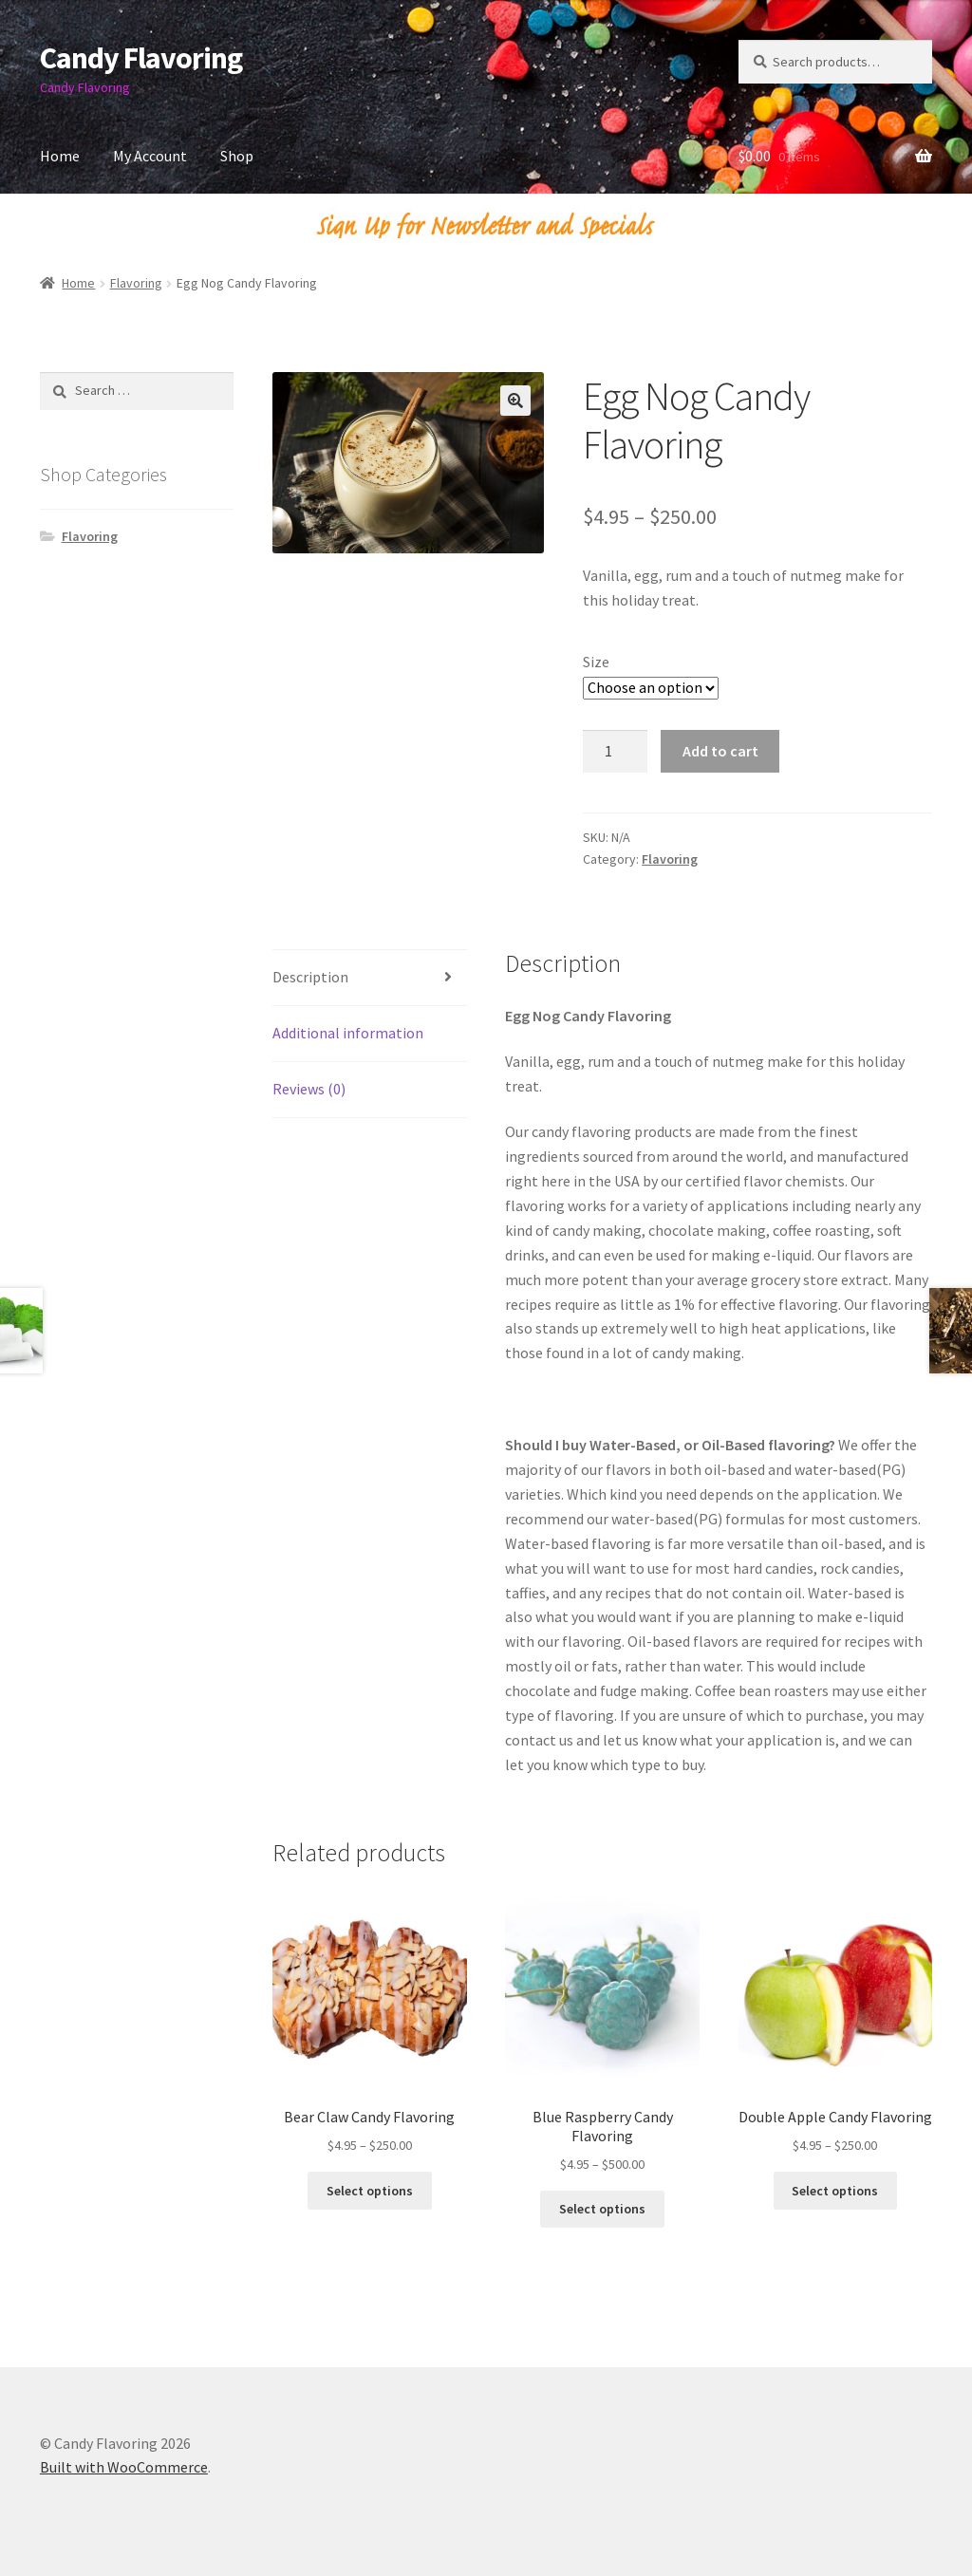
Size (596, 661)
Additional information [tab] (347, 1032)
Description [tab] (310, 976)
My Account (150, 155)
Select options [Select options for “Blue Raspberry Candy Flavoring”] (602, 2208)
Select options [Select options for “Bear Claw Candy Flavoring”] (370, 2190)
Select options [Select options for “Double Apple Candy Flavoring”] (835, 2190)
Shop (236, 155)
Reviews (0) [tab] (309, 1088)
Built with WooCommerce (124, 2466)
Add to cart (720, 750)
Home (60, 155)
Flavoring (136, 282)
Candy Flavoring (141, 58)
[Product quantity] (615, 752)
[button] (515, 400)
